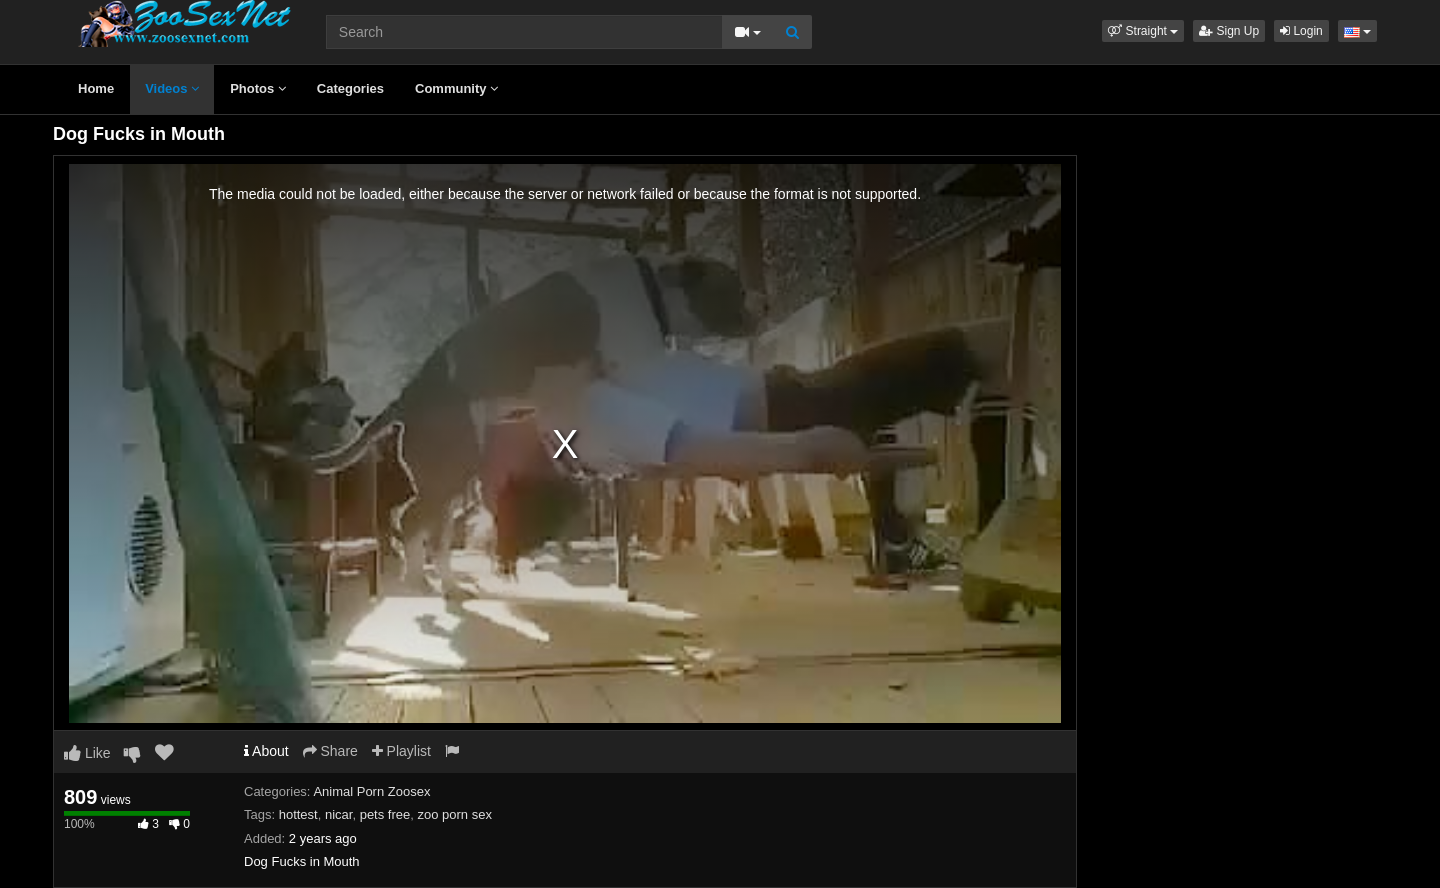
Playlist (401, 751)
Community (456, 88)
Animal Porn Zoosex (371, 791)
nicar (338, 814)
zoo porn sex (454, 814)
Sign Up (1229, 31)
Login (1301, 31)
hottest (298, 814)
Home (96, 88)
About (266, 751)
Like (87, 753)
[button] (1143, 31)
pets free (385, 814)
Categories (350, 88)
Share (330, 751)
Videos (172, 88)
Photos (258, 88)
